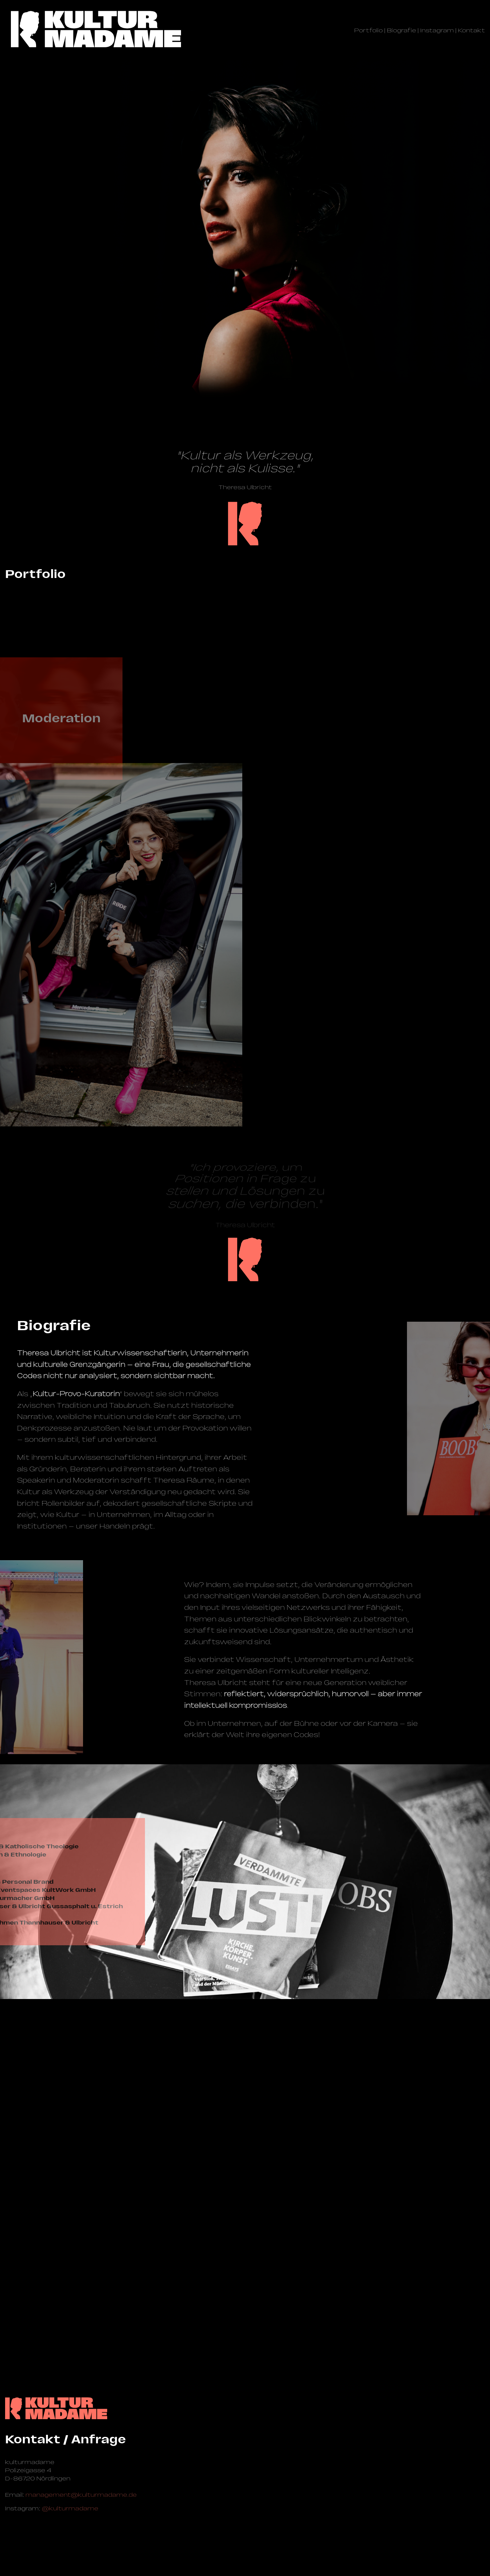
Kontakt (471, 30)
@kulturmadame (70, 2508)
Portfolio (368, 30)
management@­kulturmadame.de (81, 2494)
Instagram (437, 30)
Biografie (401, 30)
